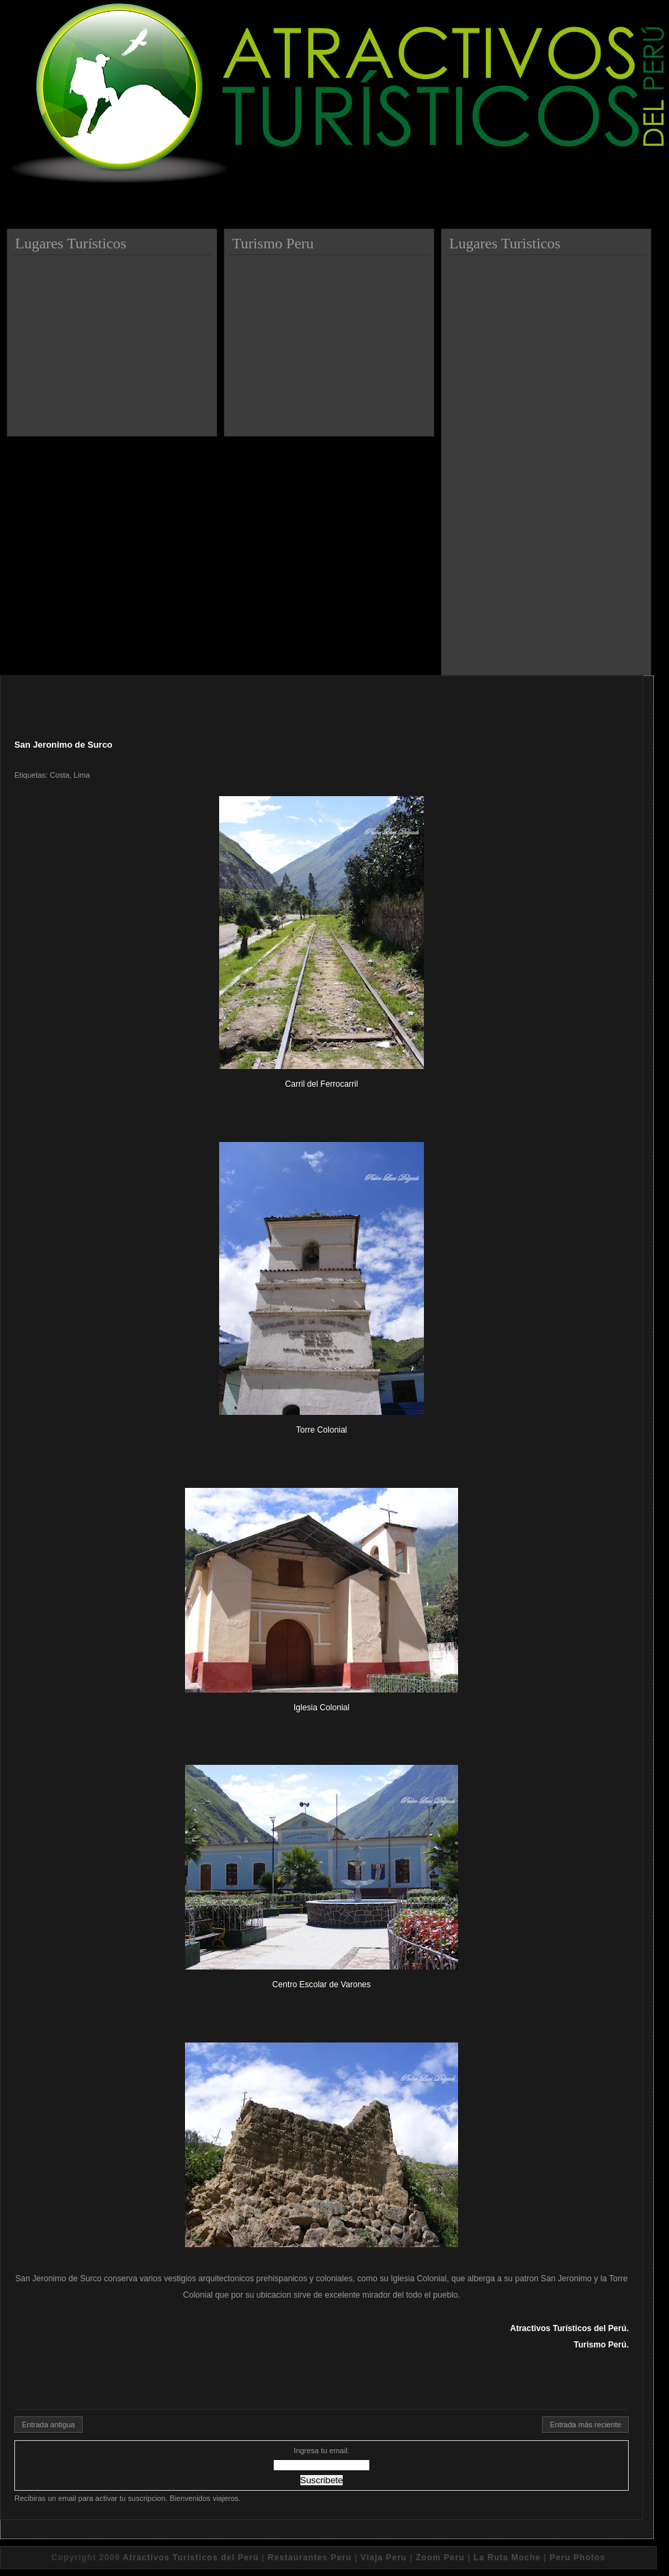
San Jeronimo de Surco (63, 745)
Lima (82, 775)
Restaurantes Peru (310, 2557)
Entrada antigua (48, 2424)
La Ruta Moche (507, 2557)
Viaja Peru (383, 2557)
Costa (60, 775)
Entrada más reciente (585, 2424)
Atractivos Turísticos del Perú (191, 2557)
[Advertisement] (114, 340)
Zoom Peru (440, 2557)
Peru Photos (578, 2557)
